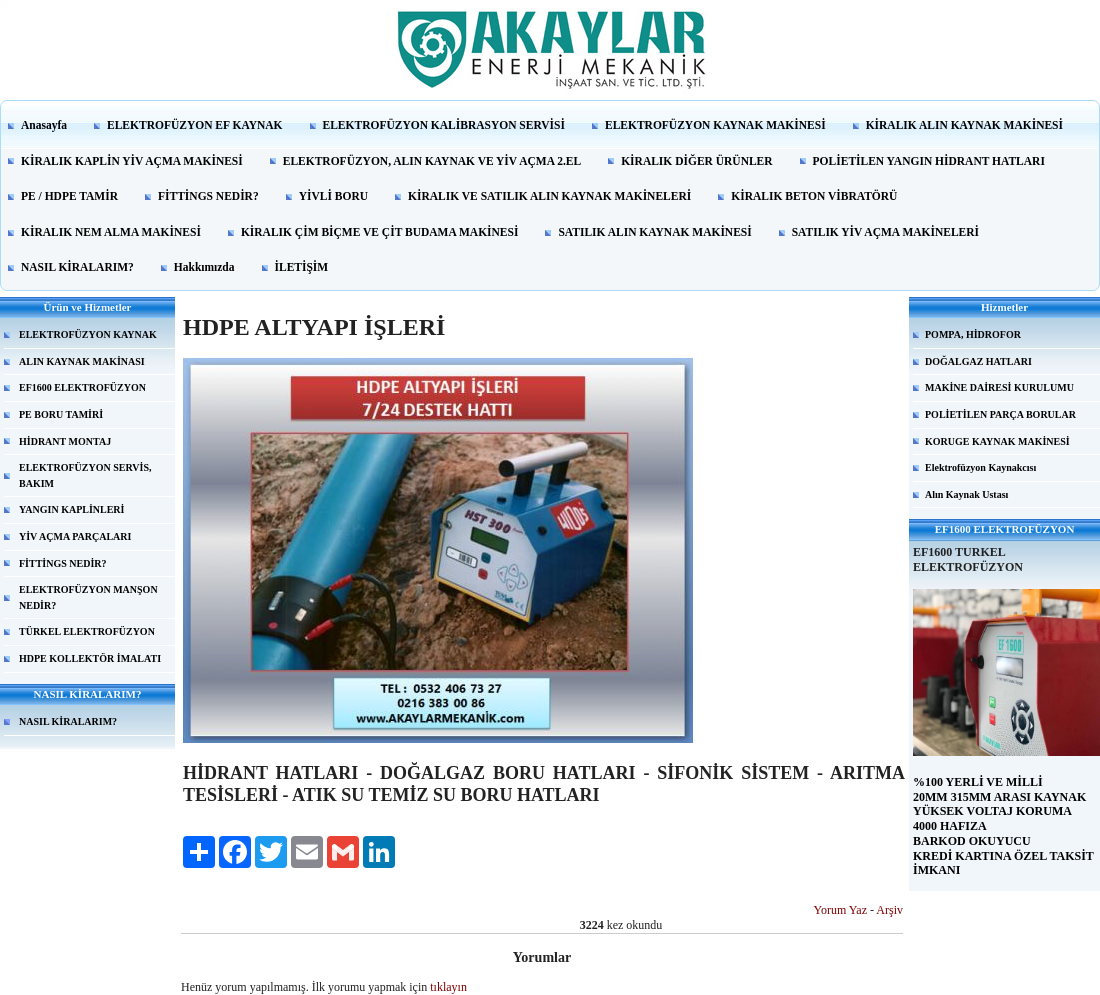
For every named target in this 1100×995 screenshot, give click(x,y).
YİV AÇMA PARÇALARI (75, 536)
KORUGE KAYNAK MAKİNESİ (997, 441)
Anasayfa (44, 125)
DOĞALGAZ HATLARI (978, 361)
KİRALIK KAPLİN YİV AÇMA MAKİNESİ (132, 161)
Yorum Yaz (840, 910)
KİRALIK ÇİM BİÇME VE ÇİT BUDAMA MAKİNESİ (380, 232)
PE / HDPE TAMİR (69, 196)
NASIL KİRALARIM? (77, 267)
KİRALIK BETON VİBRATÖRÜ (814, 196)
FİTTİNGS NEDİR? (208, 196)
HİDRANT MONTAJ (65, 441)
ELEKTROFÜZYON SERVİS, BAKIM (85, 475)
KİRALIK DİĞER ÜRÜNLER (696, 161)
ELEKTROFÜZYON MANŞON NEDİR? (88, 597)
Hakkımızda (204, 267)
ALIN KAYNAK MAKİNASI (82, 361)
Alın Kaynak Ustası (966, 494)
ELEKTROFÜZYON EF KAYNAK (195, 125)
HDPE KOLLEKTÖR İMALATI (90, 658)
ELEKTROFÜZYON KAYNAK (88, 334)
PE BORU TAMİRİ (61, 414)
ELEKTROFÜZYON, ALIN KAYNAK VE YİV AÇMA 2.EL (432, 161)
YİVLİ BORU (333, 196)
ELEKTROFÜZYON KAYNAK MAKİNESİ (715, 125)
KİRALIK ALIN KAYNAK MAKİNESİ (964, 125)
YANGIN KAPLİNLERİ (71, 509)
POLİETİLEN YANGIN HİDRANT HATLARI (929, 161)
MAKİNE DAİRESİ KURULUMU (999, 387)
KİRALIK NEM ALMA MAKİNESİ (111, 232)
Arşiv (889, 910)
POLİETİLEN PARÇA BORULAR (1000, 414)
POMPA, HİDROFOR (973, 334)
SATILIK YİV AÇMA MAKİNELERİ (885, 232)
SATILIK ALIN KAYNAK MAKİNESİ (654, 232)
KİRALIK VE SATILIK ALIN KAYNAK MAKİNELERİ (549, 196)
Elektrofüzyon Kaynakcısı (980, 467)
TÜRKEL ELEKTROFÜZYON (87, 631)
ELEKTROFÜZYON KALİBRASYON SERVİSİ (444, 125)
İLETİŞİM (302, 267)
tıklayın (448, 987)
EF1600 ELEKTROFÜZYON (82, 387)
